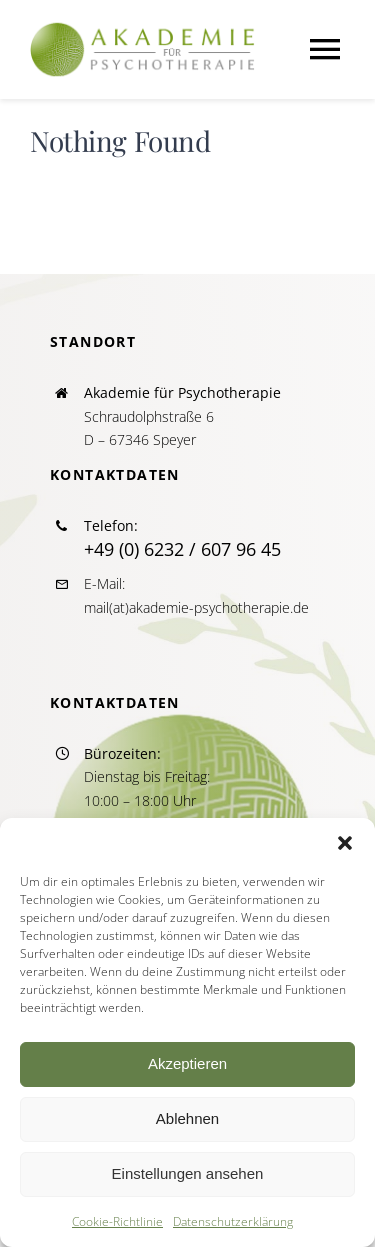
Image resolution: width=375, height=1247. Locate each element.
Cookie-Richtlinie (117, 1221)
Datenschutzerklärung (233, 1221)
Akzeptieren (187, 1063)
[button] (345, 843)
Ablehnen (187, 1118)
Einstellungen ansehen (188, 1173)
